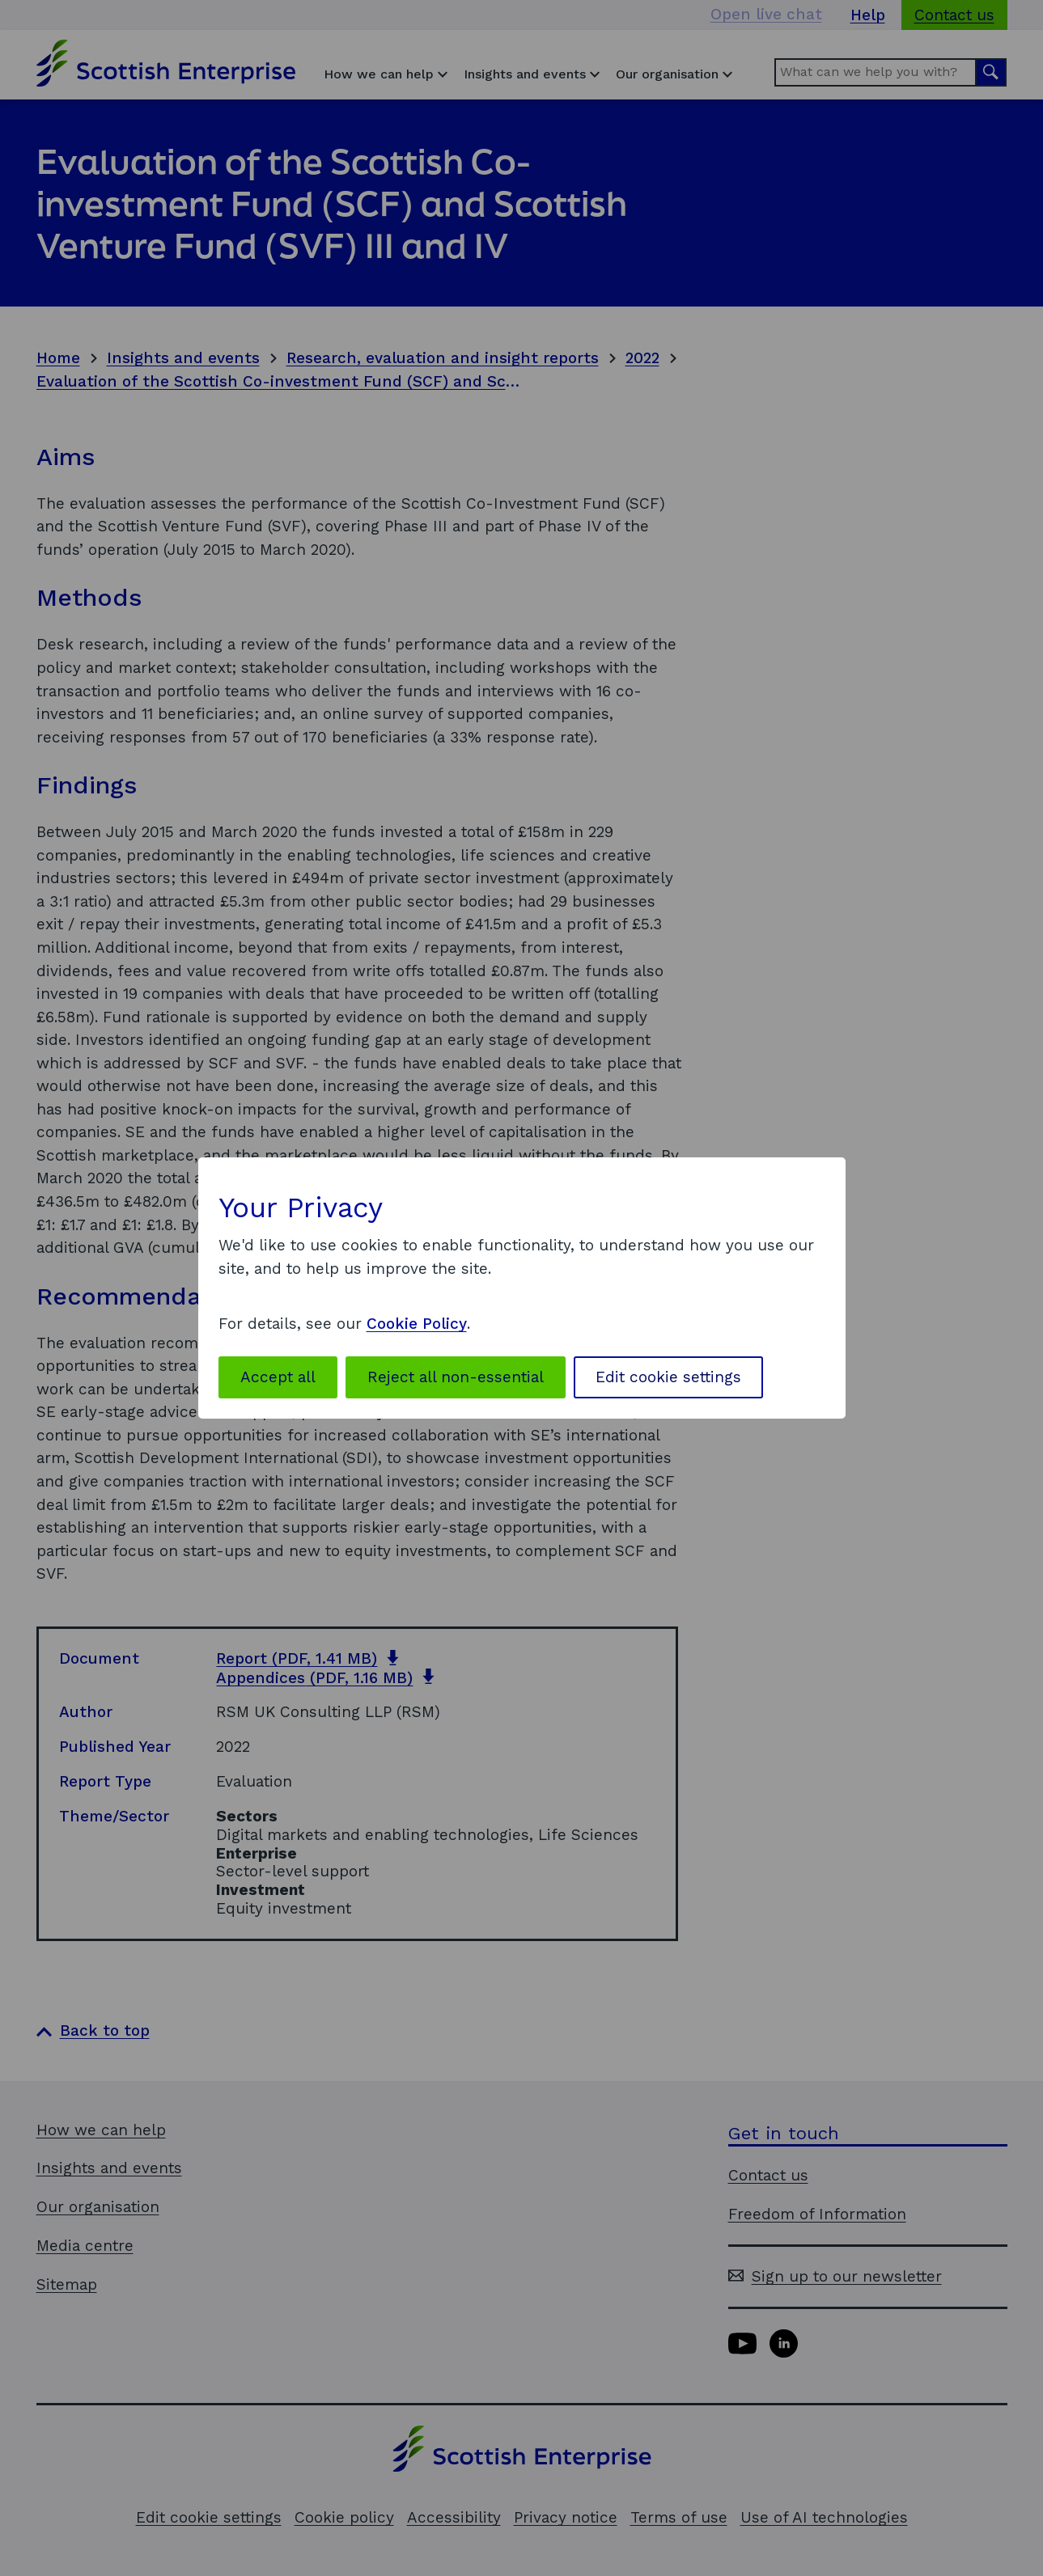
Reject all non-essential (455, 1377)
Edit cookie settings (668, 1377)
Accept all (278, 1377)
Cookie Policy (417, 1323)
